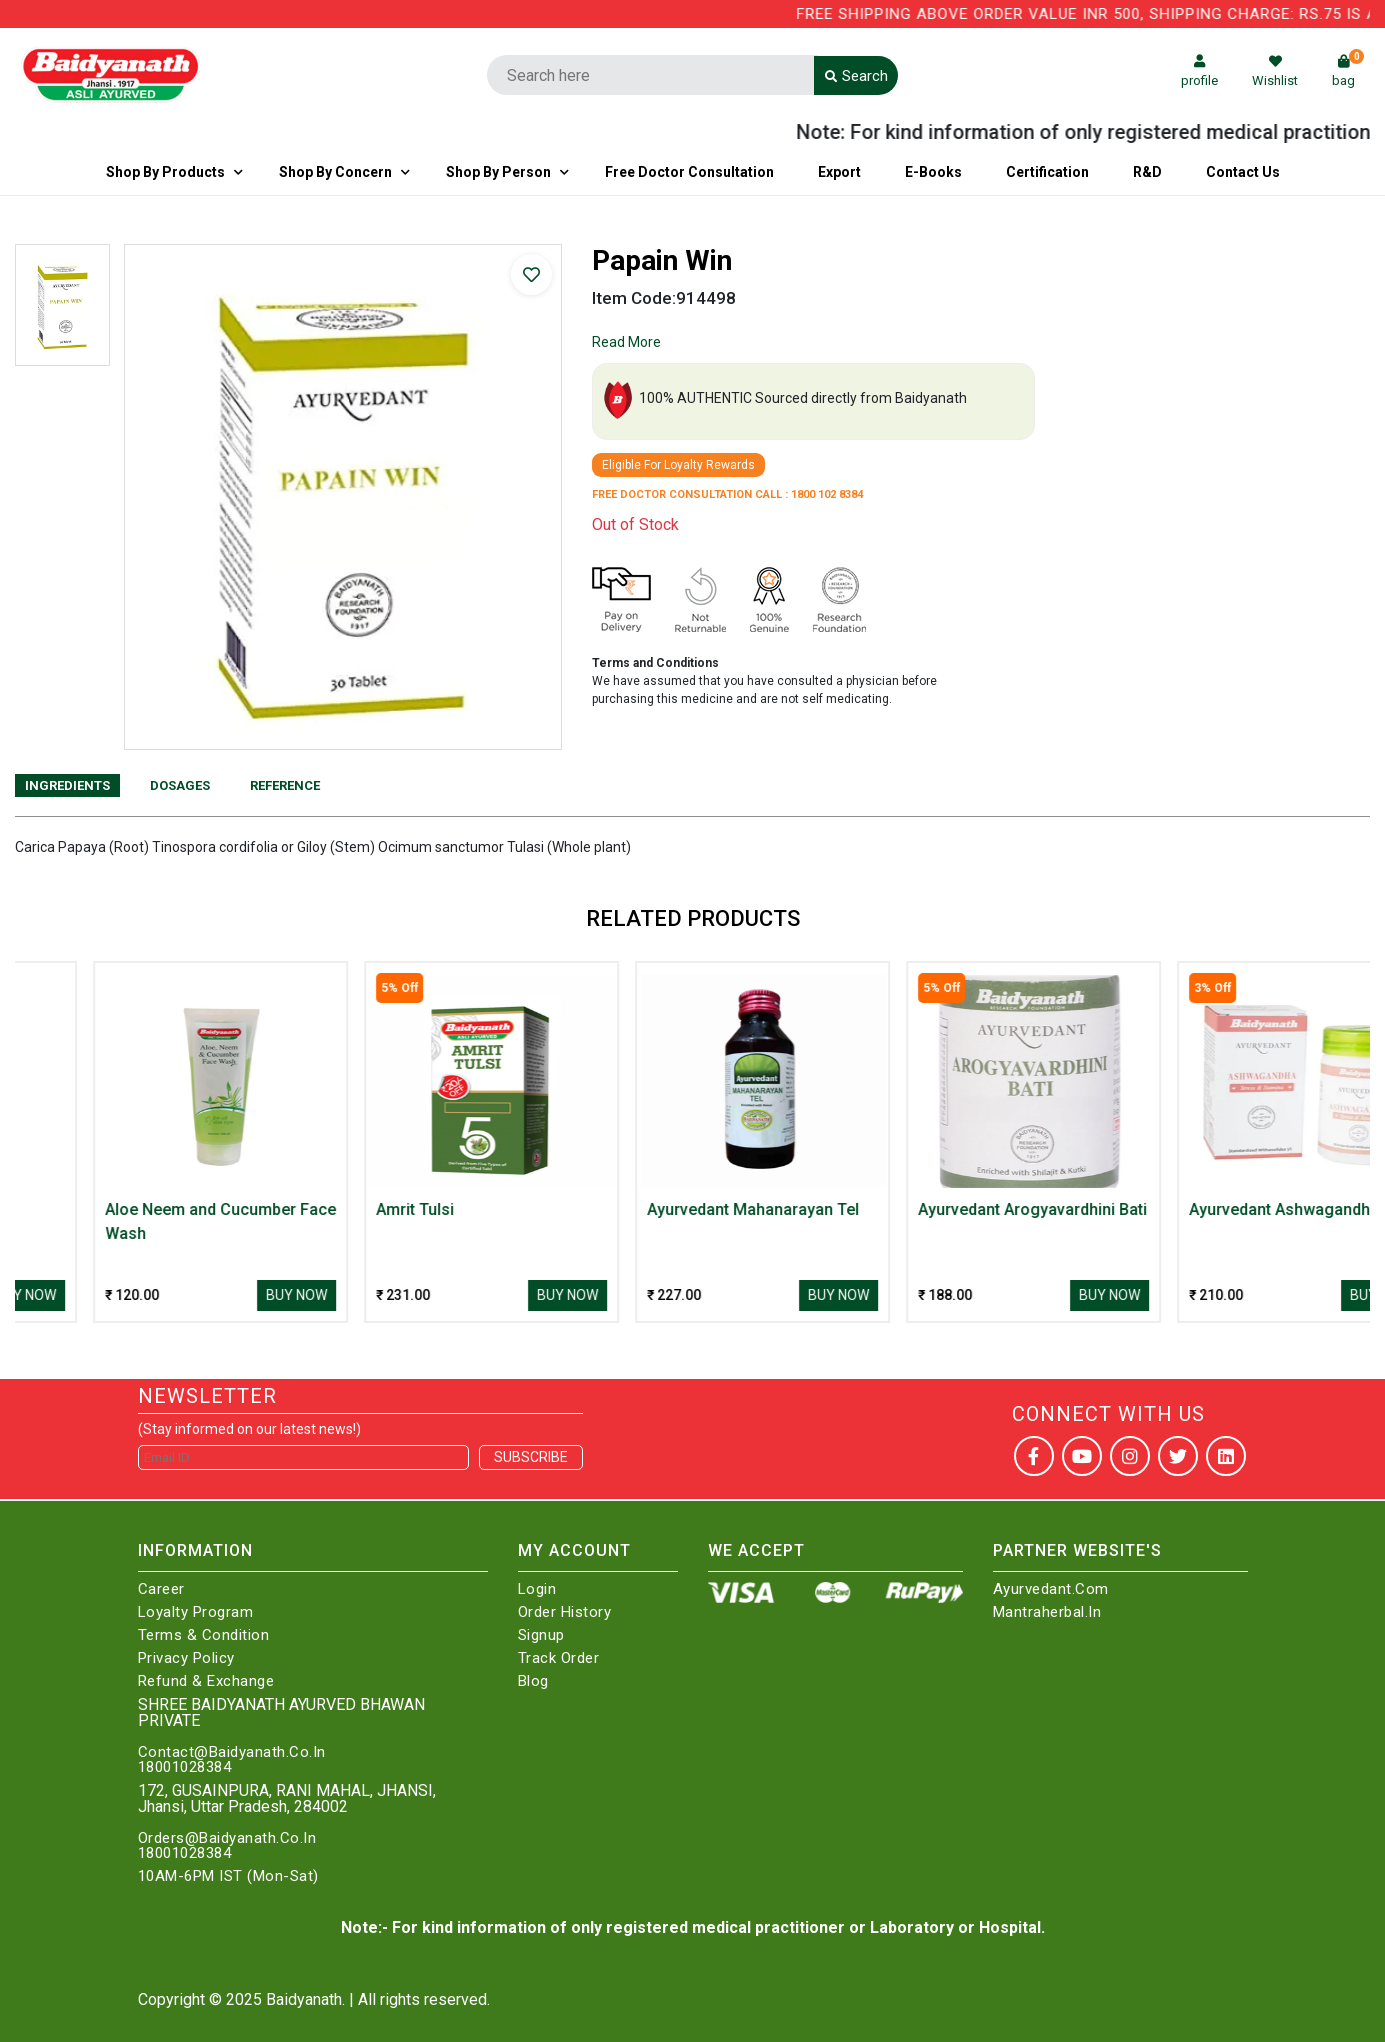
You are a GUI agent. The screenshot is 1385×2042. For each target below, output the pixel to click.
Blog (533, 1681)
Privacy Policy (186, 1658)
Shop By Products (165, 172)
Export (839, 172)
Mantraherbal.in (1047, 1612)
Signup (541, 1635)
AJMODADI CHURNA (99, 1209)
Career (161, 1589)
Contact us (1243, 172)
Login (537, 1589)
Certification (1047, 172)
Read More (626, 342)
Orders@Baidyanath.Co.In (227, 1838)
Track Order (559, 1658)
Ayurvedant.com (1051, 1589)
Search (856, 76)
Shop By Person (498, 172)
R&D (1147, 172)
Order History (565, 1612)
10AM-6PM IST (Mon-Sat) (228, 1876)
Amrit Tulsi (606, 1209)
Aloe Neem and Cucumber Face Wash (411, 1221)
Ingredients (67, 785)
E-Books (933, 172)
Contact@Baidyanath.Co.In (232, 1752)
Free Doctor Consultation (689, 172)
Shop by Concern (335, 172)
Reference (285, 785)
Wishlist (1275, 71)
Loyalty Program (196, 1612)
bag (1348, 71)
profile (1199, 71)
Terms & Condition (204, 1635)
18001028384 (185, 1767)
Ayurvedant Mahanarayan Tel (944, 1209)
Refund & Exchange (206, 1681)
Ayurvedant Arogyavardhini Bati (1223, 1209)
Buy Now (216, 1295)
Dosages (180, 785)
